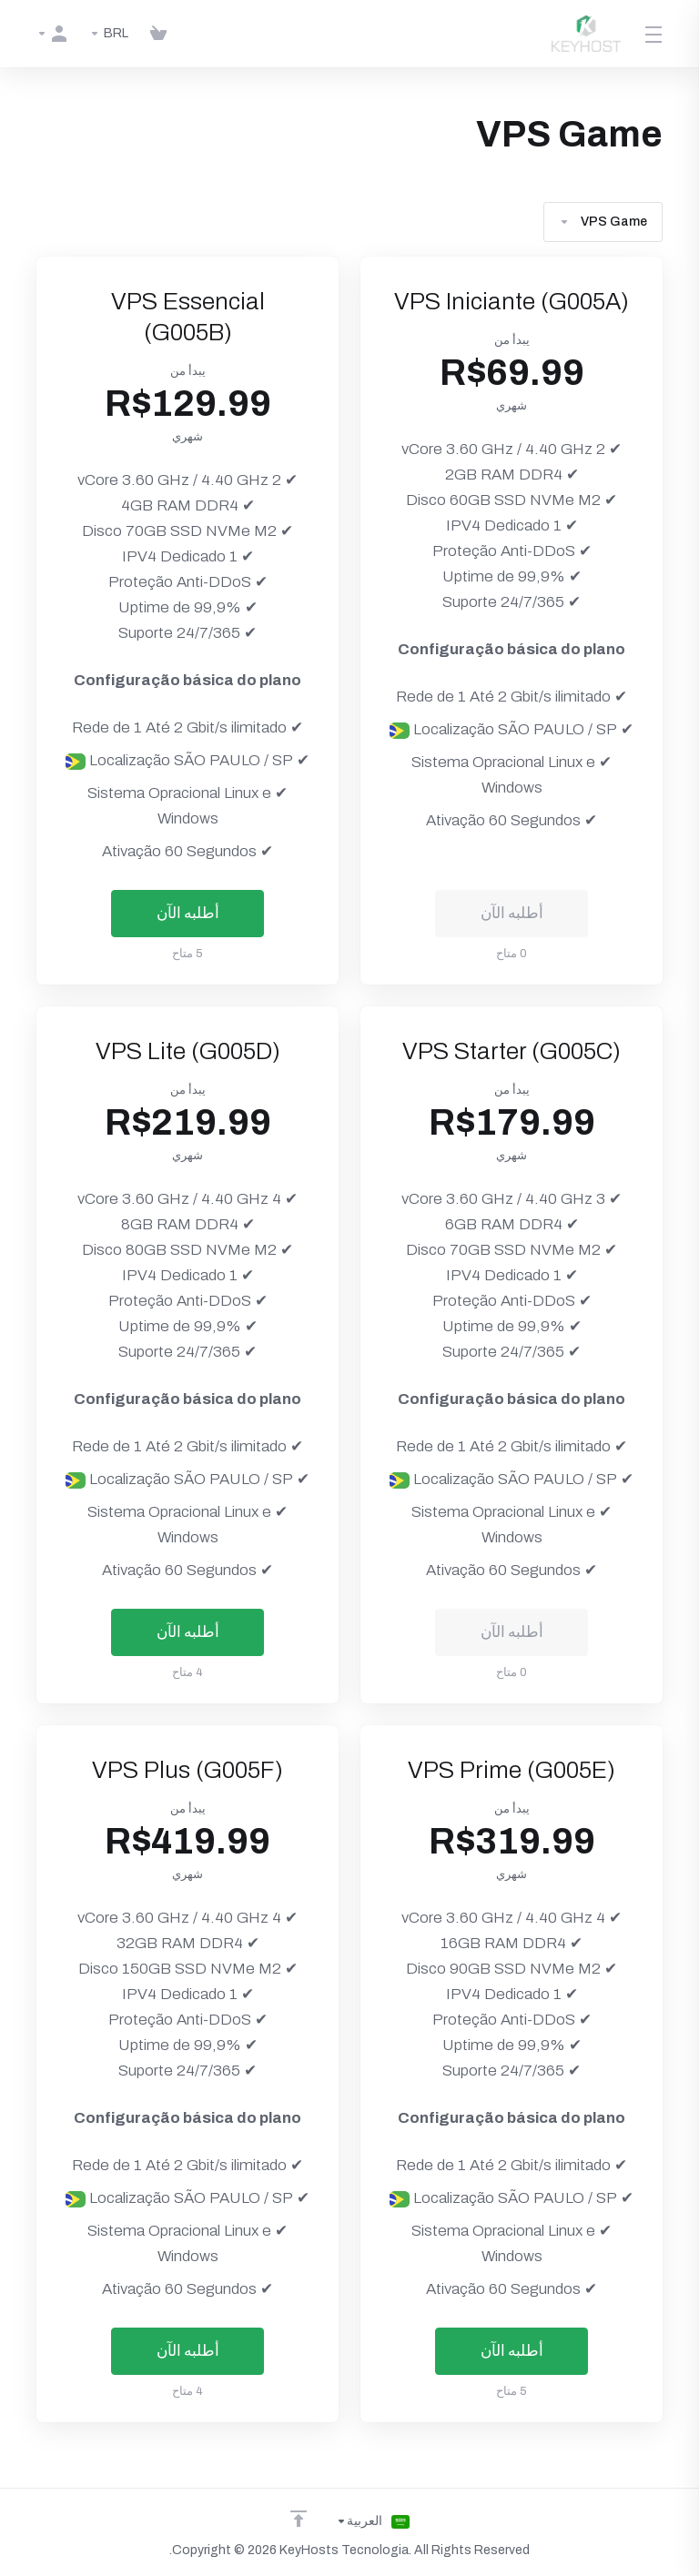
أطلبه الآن (188, 913)
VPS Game (603, 221)
